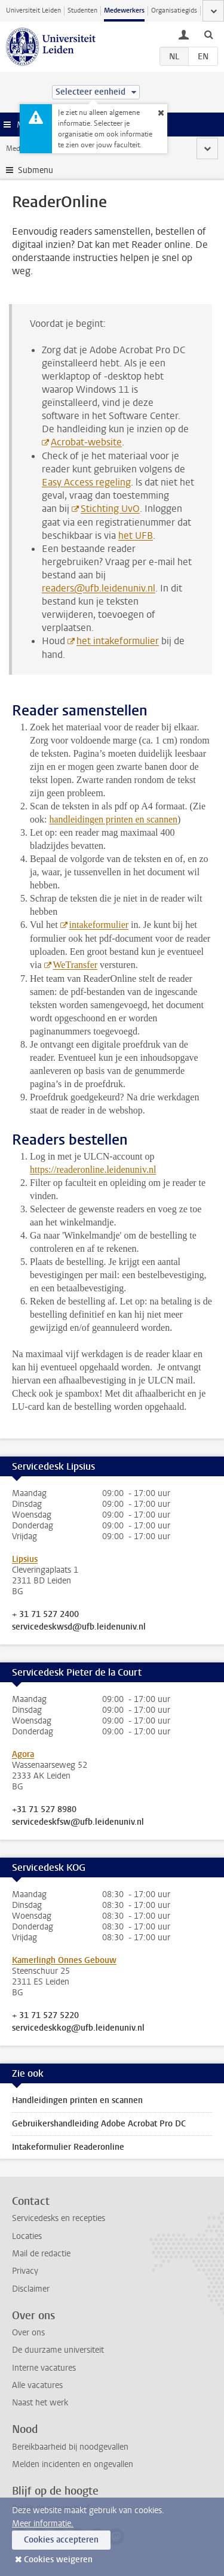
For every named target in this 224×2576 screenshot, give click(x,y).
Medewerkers (124, 10)
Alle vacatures (37, 2385)
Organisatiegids (174, 10)
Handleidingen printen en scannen (77, 2100)
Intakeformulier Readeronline (68, 2147)
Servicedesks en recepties (58, 2218)
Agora (23, 1754)
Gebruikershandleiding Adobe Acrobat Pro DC (99, 2123)
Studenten (82, 10)
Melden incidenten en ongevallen (72, 2464)
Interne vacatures (44, 2368)
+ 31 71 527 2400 (45, 1614)
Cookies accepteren (61, 2539)
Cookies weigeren (58, 2559)
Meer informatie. (42, 2523)
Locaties (27, 2236)
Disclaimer (31, 2289)
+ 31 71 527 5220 (45, 2015)
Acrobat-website (86, 442)
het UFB (135, 535)
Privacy (25, 2271)
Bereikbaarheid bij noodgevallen (70, 2447)
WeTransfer (75, 965)
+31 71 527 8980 (44, 1809)
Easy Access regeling (86, 482)
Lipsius (25, 1559)
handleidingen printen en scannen (113, 819)
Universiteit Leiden (33, 10)
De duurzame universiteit (58, 2350)
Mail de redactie (41, 2253)
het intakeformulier (117, 641)
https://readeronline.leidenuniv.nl (93, 1169)
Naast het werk (40, 2402)
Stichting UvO (110, 508)
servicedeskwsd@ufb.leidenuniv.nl (79, 1627)
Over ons (28, 2332)
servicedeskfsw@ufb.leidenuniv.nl (78, 1822)
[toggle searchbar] (208, 34)
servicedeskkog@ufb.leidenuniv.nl (78, 2028)
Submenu (35, 170)
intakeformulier (99, 925)
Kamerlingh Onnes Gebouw (64, 1960)
